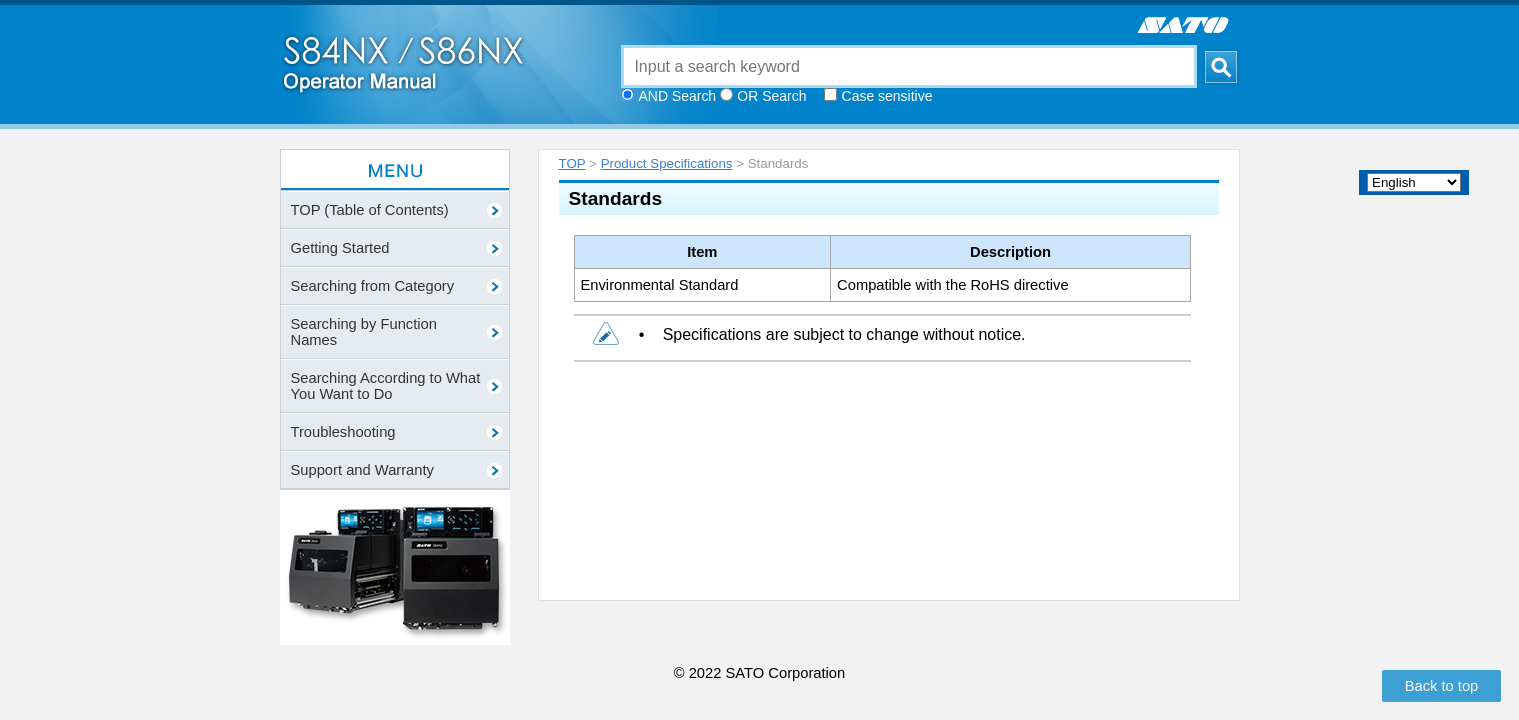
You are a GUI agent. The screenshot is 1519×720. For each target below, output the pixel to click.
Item (702, 252)
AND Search (678, 96)
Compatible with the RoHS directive (953, 285)
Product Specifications (667, 163)
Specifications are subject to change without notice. (844, 334)
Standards (616, 198)
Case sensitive (887, 96)
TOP (572, 163)
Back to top (1442, 686)
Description (1010, 252)
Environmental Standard (660, 285)
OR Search (771, 96)
